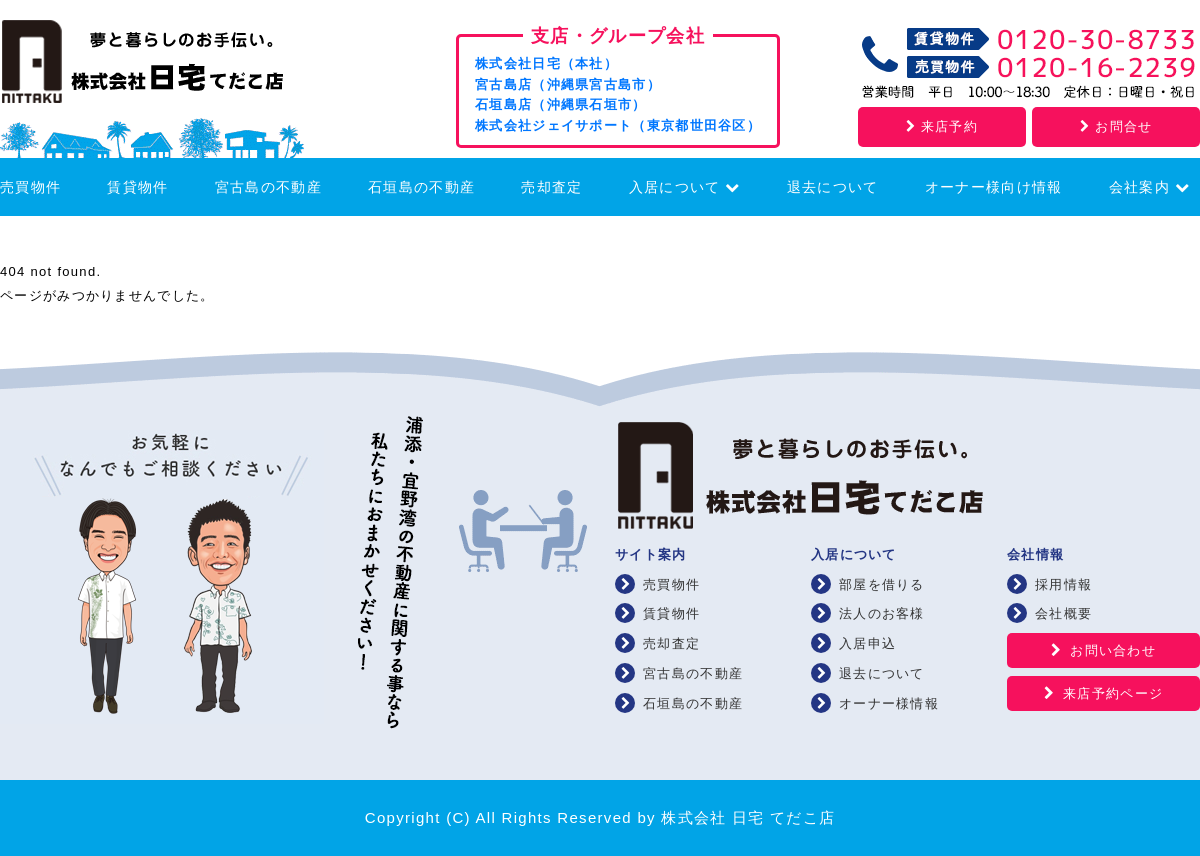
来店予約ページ (1113, 693)
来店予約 (942, 126)
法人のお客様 (882, 613)
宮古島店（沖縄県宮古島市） (568, 84)
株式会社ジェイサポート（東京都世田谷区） (618, 125)
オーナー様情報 (889, 703)
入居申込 (867, 643)
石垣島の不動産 (421, 187)
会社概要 (1063, 613)
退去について (833, 187)
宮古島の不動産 (268, 187)
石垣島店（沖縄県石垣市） (561, 104)
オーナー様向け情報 (994, 187)
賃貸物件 (137, 187)
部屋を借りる (882, 584)
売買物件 (30, 187)
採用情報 (1063, 584)
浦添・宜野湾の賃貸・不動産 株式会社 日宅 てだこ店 (170, 66)
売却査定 (551, 187)
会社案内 (1149, 187)
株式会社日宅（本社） (546, 63)
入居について (685, 187)
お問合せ (1116, 126)
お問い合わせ (1113, 650)
